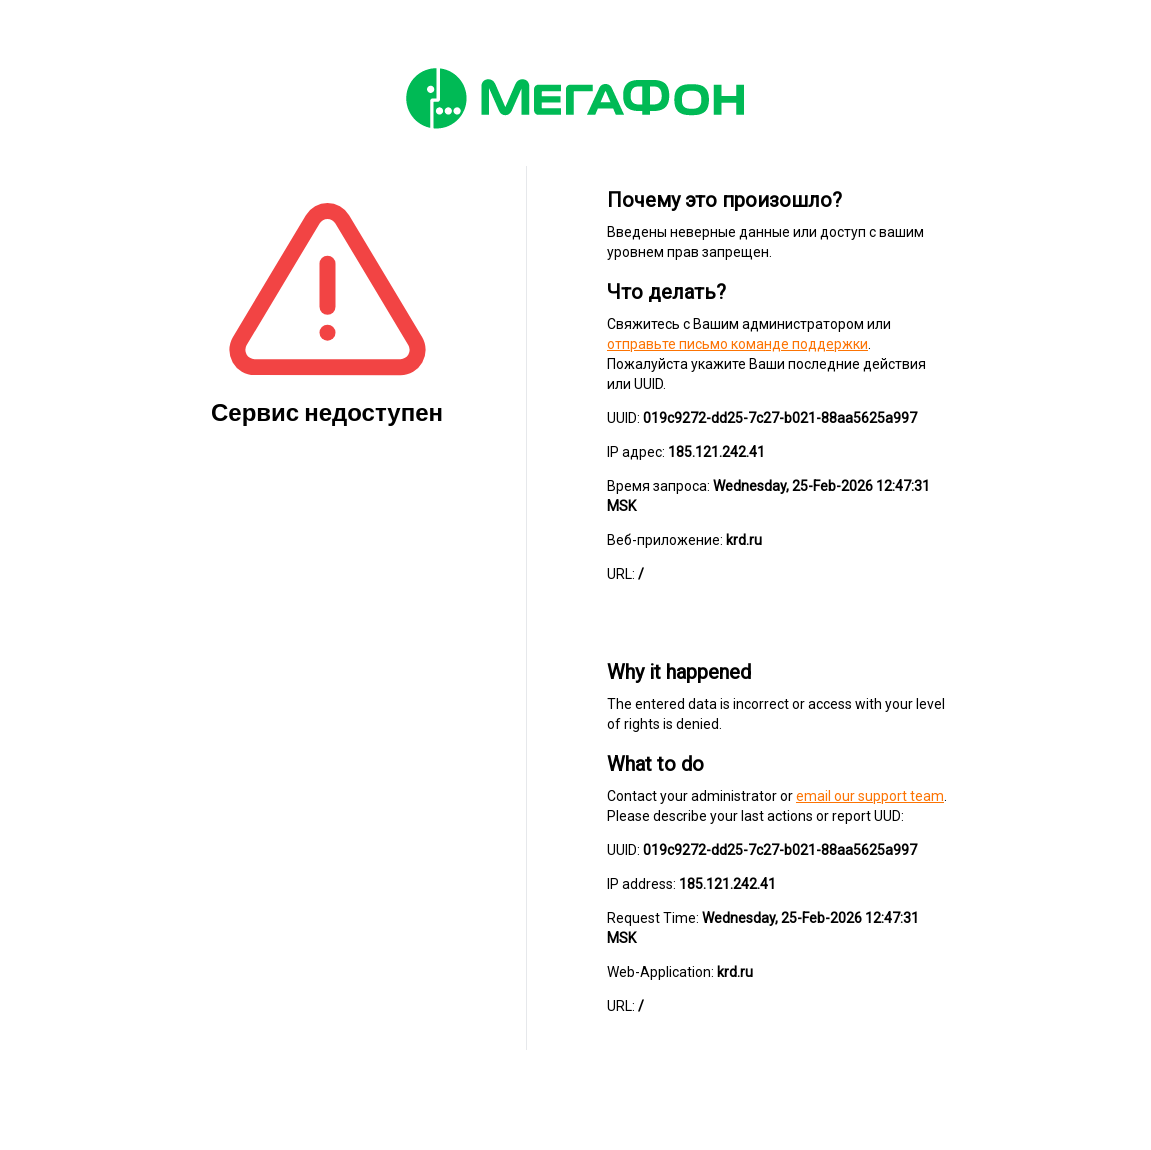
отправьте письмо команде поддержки (737, 344)
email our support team (870, 796)
